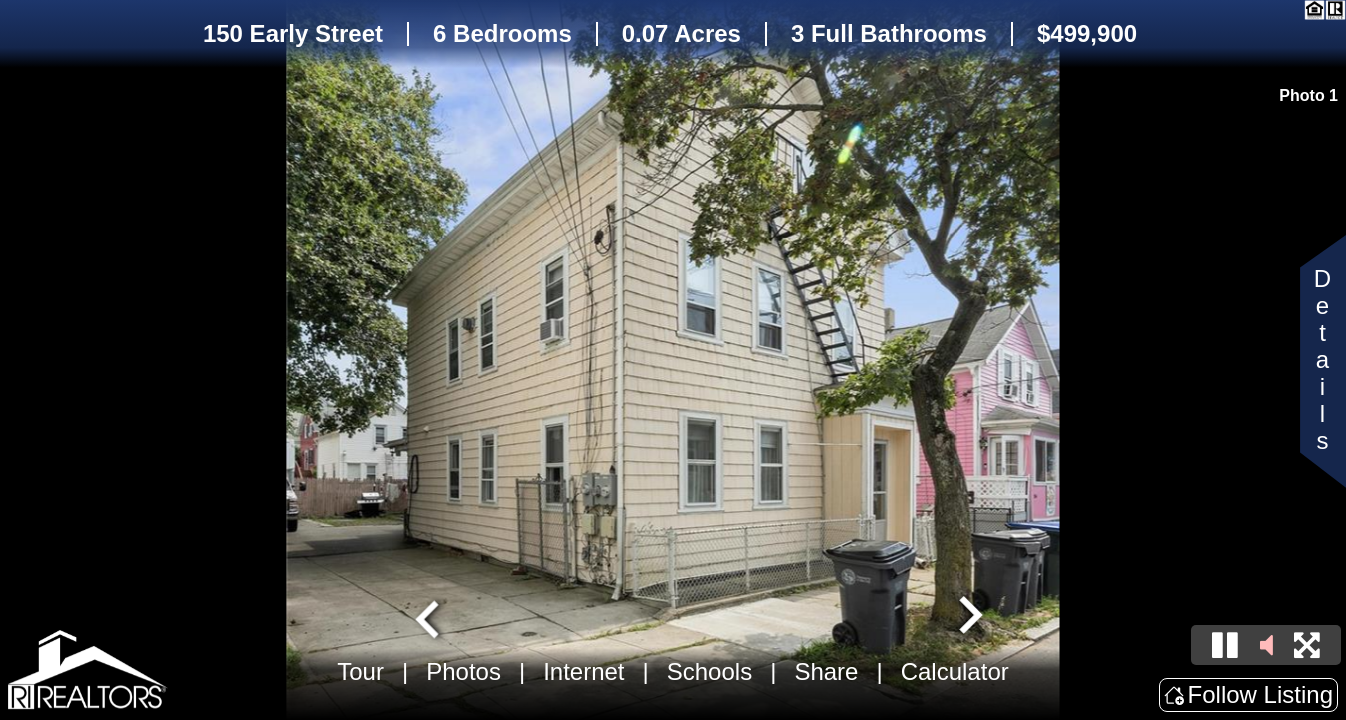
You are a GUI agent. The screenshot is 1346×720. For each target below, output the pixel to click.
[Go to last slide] (430, 617)
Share (826, 671)
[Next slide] (968, 617)
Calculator (955, 671)
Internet (583, 671)
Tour (360, 671)
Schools (709, 671)
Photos (463, 671)
